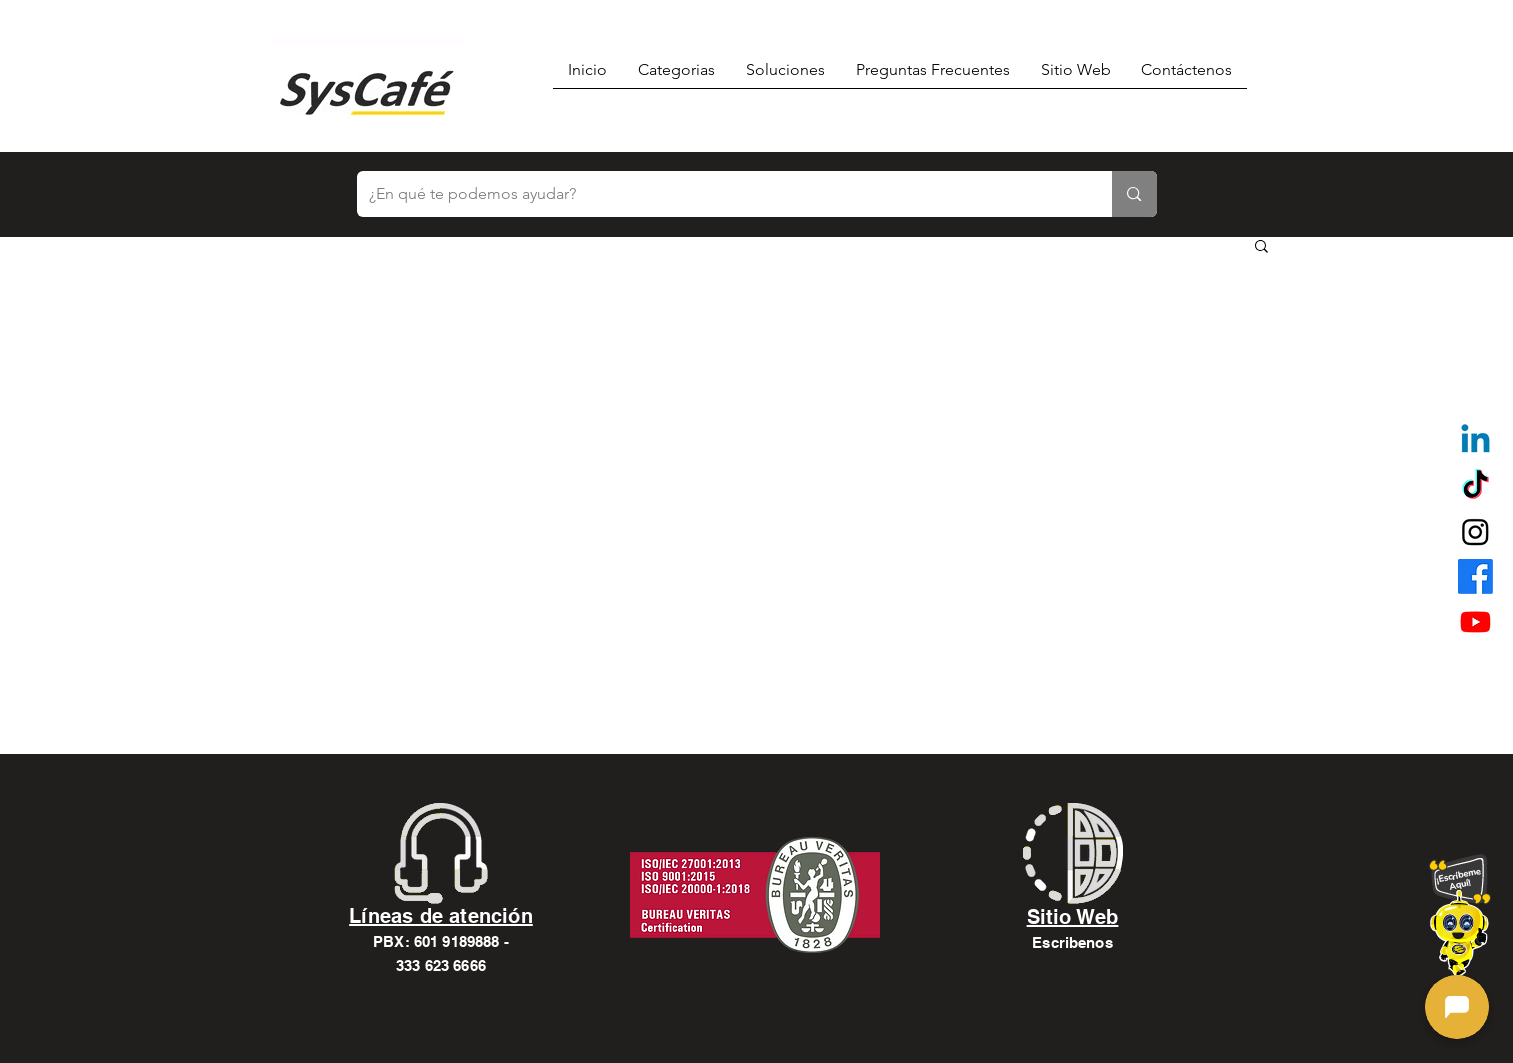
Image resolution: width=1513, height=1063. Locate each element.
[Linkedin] (1475, 441)
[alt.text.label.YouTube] (1475, 621)
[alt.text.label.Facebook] (1475, 576)
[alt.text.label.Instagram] (1475, 531)
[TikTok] (1475, 486)
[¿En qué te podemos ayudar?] (720, 194)
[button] (1261, 247)
